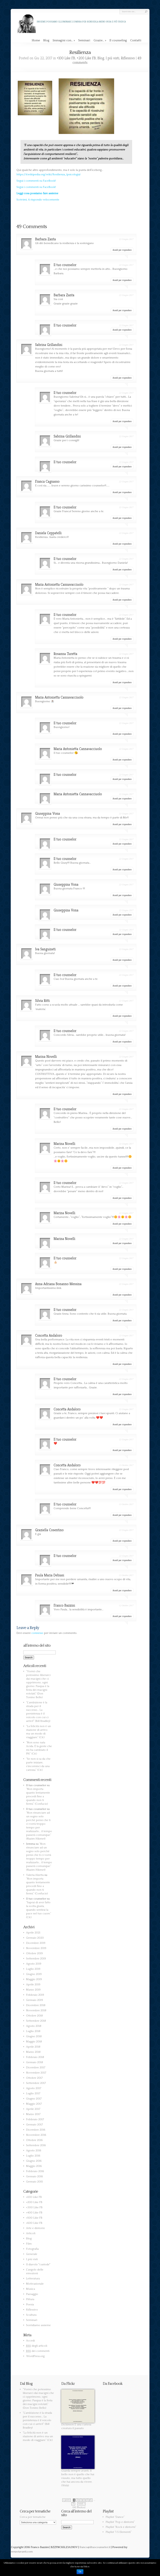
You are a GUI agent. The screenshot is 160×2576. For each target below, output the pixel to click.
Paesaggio (32, 2294)
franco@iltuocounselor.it (95, 2547)
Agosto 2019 (33, 1963)
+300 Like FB (34, 2207)
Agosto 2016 (33, 2150)
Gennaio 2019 (34, 2000)
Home (36, 40)
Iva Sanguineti (45, 949)
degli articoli (36, 2345)
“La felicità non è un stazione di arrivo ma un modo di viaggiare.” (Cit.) (38, 2436)
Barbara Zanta (45, 239)
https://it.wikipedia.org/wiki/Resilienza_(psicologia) (48, 174)
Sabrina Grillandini (48, 344)
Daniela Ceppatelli (48, 533)
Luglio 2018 (33, 2031)
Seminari (84, 40)
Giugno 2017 (34, 2098)
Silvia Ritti (42, 1000)
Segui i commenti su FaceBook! (36, 180)
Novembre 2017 (36, 2072)
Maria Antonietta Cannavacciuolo (59, 584)
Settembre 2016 (36, 2145)
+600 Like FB (34, 2223)
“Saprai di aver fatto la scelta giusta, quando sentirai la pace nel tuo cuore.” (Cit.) (38, 1910)
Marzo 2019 (33, 1989)
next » (81, 2503)
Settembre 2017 (36, 2083)
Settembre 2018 (36, 2020)
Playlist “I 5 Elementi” (119, 2532)
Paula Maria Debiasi (49, 1575)
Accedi (30, 2340)
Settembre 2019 (36, 1958)
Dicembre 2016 (35, 2129)
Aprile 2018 (33, 2046)
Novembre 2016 (36, 2135)
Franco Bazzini (64, 1605)
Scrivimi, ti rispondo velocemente (37, 199)
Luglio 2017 (33, 2093)
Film (29, 2243)
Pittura (30, 2299)
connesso (37, 1633)
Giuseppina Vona (47, 813)
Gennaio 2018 (34, 2062)
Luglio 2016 (33, 2155)
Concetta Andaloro (48, 1335)
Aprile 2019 (33, 1984)
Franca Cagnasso (47, 481)
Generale (31, 2254)
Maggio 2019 (34, 1979)
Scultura (31, 2314)
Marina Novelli (46, 1056)
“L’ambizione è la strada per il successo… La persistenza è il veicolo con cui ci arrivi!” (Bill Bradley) (37, 2420)
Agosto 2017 (33, 2088)
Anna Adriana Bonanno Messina (58, 1284)
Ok (80, 2571)
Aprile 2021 (33, 1932)
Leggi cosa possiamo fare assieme (37, 193)
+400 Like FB (34, 2212)
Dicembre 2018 (35, 2005)
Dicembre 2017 (35, 2067)
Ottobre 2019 (34, 1953)
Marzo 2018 (33, 2051)
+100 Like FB (66, 58)
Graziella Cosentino (49, 1530)
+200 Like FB (86, 58)
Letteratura (33, 2278)
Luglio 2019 (33, 1968)
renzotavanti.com (22, 2551)
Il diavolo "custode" (38, 2264)
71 (73, 2503)
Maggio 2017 (34, 2103)
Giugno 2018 (34, 2036)
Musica (30, 2288)
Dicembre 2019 (35, 1943)
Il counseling (118, 40)
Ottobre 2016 (34, 2140)
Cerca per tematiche (33, 2517)
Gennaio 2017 (34, 2124)
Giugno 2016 (34, 2160)
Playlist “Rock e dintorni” (121, 2527)
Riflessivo (128, 58)
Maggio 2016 (34, 2166)
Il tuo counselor (65, 265)
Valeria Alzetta (35, 1875)
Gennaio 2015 (34, 2181)
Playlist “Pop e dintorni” (120, 2522)
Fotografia (32, 2248)
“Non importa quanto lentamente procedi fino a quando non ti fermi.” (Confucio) (38, 1796)
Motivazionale (35, 2283)
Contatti (135, 40)
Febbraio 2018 (35, 2057)
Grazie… (100, 40)
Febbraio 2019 (35, 1994)
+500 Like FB (34, 2217)
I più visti (112, 58)
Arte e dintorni (35, 2228)
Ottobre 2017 (34, 2077)
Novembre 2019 (36, 1948)
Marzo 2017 (33, 2114)
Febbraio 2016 (35, 2171)
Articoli (30, 2233)
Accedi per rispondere (122, 249)
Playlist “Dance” (115, 2517)
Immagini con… (64, 40)
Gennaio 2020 (35, 1937)
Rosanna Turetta (65, 653)
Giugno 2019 (34, 1974)
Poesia (30, 2304)
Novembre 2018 (36, 2010)
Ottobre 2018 (34, 2015)
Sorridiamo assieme (38, 2325)
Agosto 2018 (33, 2026)
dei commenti (37, 2351)
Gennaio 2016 (34, 2176)
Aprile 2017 (33, 2109)
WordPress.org (35, 2356)
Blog (46, 40)
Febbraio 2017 (35, 2119)
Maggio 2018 (34, 2041)
